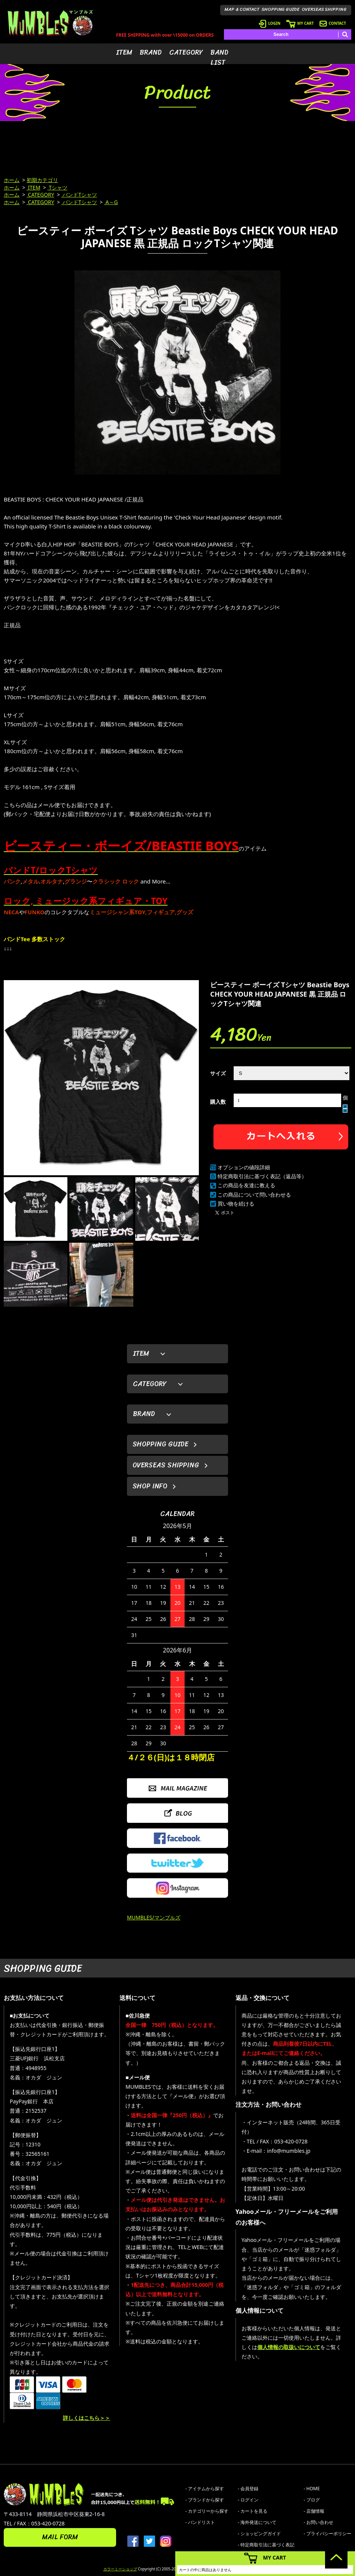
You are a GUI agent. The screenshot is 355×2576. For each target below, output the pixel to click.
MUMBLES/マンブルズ (153, 1917)
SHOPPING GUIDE (281, 9)
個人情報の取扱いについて (288, 2347)
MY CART (300, 23)
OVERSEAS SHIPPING (324, 9)
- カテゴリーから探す (206, 2511)
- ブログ (312, 2500)
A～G (111, 202)
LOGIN (269, 23)
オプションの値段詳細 (244, 1167)
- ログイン (248, 2500)
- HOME (312, 2488)
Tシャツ (57, 187)
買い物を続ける (236, 1203)
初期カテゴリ (42, 180)
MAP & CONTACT (242, 9)
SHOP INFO (150, 1486)
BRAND (151, 52)
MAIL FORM (60, 2537)
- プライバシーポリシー (327, 2533)
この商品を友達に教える (246, 1185)
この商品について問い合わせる (254, 1194)
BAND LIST (219, 57)
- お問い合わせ (318, 2522)
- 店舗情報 (314, 2511)
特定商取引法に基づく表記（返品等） (262, 1176)
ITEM (124, 52)
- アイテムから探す (204, 2488)
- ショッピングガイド (259, 2533)
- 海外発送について (257, 2522)
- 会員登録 (248, 2488)
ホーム (11, 180)
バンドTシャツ (79, 194)
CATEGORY (186, 52)
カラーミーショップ (120, 2569)
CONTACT (332, 23)
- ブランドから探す (204, 2500)
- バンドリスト (200, 2522)
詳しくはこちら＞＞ (86, 2417)
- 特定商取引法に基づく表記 (266, 2545)
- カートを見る (252, 2511)
